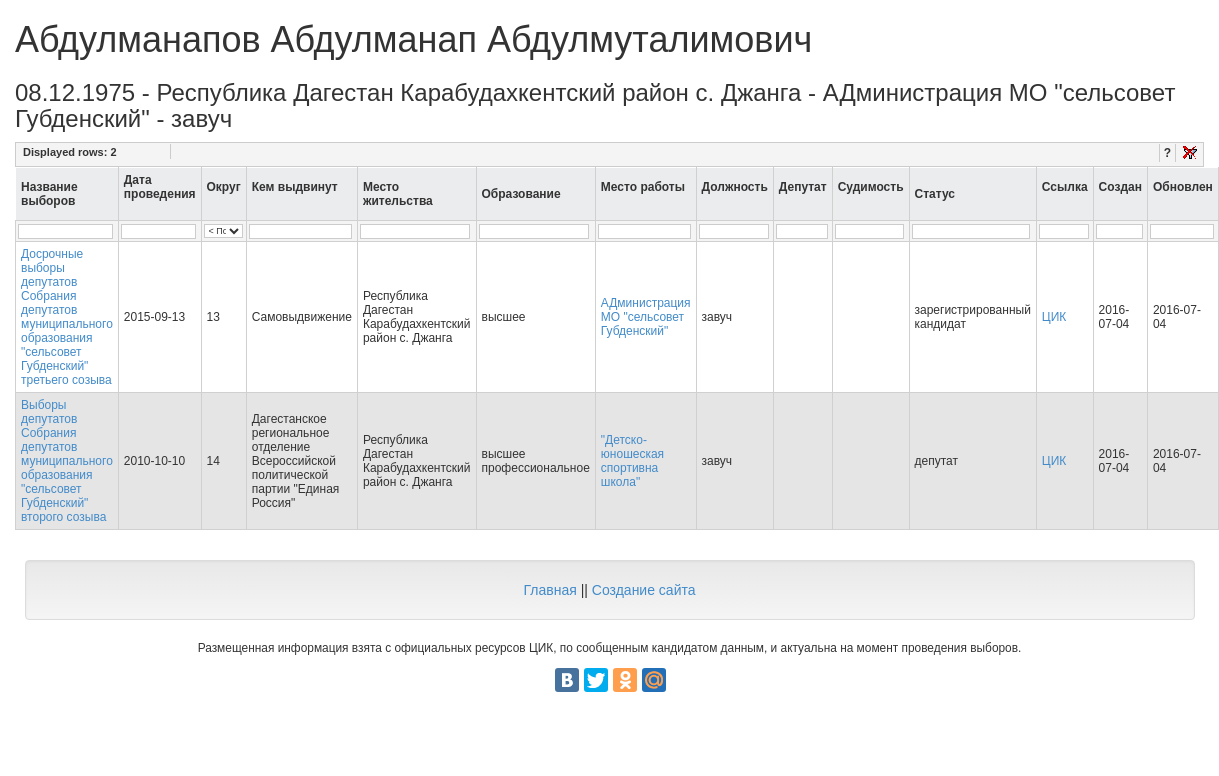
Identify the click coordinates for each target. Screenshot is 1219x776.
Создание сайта (644, 590)
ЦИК (1054, 317)
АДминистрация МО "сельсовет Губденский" (646, 317)
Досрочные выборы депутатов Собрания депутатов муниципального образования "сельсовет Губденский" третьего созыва (67, 317)
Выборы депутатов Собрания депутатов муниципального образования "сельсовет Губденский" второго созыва (67, 461)
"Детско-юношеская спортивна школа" (632, 461)
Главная (549, 590)
